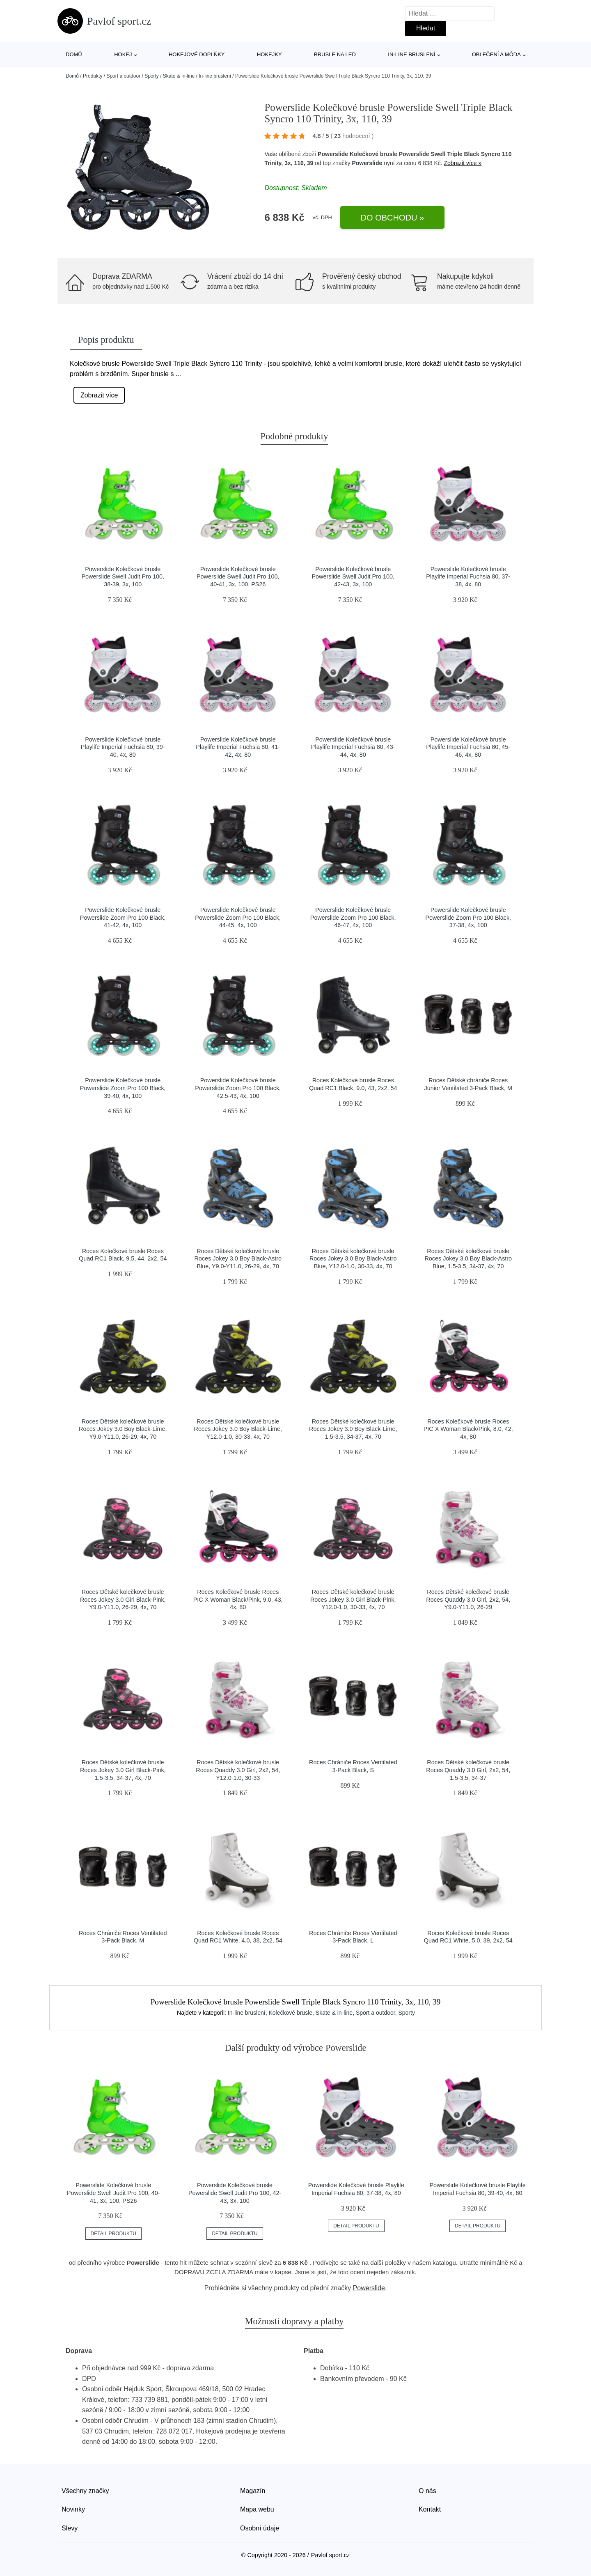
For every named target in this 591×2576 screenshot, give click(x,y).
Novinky (73, 2509)
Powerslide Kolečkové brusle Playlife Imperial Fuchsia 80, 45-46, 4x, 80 (468, 747)
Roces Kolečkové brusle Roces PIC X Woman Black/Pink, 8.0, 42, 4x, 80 (468, 1429)
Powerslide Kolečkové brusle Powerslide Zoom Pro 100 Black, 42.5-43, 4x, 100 (238, 1088)
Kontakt (430, 2509)
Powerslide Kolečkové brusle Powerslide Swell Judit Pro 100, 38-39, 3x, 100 (122, 577)
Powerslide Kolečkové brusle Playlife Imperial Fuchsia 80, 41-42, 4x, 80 (238, 747)
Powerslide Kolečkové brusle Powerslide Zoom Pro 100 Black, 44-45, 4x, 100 (238, 917)
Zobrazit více (99, 395)
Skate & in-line (179, 76)
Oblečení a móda (496, 54)
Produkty (92, 76)
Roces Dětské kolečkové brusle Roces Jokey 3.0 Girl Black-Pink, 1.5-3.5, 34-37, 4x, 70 (123, 1770)
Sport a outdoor (123, 76)
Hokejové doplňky (197, 54)
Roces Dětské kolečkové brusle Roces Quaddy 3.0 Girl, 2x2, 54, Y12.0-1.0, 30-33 (238, 1770)
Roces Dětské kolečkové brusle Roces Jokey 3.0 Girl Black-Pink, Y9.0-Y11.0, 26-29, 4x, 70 (123, 1599)
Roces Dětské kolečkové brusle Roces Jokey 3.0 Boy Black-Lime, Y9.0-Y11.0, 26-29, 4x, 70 (123, 1429)
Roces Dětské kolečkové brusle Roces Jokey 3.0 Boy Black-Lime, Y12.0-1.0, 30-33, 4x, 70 (238, 1429)
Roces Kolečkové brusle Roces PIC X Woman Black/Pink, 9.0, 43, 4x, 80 (238, 1599)
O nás (427, 2490)
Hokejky (269, 54)
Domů (74, 54)
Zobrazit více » (463, 163)
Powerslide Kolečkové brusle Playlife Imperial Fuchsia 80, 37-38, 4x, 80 (468, 577)
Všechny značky (85, 2490)
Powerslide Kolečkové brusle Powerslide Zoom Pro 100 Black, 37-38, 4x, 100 (468, 917)
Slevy (70, 2528)
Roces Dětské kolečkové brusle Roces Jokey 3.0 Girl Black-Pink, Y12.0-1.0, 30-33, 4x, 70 (353, 1599)
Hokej (123, 54)
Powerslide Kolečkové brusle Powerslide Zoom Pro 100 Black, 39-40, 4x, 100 (123, 1088)
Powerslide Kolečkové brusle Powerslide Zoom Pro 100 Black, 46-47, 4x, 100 (353, 917)
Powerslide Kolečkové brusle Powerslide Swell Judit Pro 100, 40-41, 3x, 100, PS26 (238, 577)
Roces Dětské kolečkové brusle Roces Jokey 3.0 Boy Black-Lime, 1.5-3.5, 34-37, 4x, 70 (353, 1429)
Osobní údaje (259, 2528)
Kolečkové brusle (290, 2012)
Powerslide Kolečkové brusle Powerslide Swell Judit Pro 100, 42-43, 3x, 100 (353, 577)
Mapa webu (257, 2509)
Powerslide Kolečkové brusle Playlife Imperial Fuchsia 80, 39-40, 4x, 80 (123, 747)
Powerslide (367, 163)
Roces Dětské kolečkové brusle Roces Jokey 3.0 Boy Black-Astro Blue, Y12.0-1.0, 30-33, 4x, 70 (353, 1259)
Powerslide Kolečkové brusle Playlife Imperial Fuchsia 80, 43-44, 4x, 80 (353, 747)
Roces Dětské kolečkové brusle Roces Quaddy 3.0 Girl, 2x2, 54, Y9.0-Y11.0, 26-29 (468, 1599)
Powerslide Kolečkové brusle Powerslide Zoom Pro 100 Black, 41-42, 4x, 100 (123, 917)
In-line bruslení (411, 54)
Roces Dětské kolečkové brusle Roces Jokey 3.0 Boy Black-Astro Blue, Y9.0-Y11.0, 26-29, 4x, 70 (238, 1259)
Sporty (151, 76)
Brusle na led (335, 54)
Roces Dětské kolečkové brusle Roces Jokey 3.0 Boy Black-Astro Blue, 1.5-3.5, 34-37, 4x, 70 (468, 1259)
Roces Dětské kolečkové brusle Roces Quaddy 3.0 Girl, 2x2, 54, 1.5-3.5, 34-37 (468, 1770)
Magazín (252, 2490)
